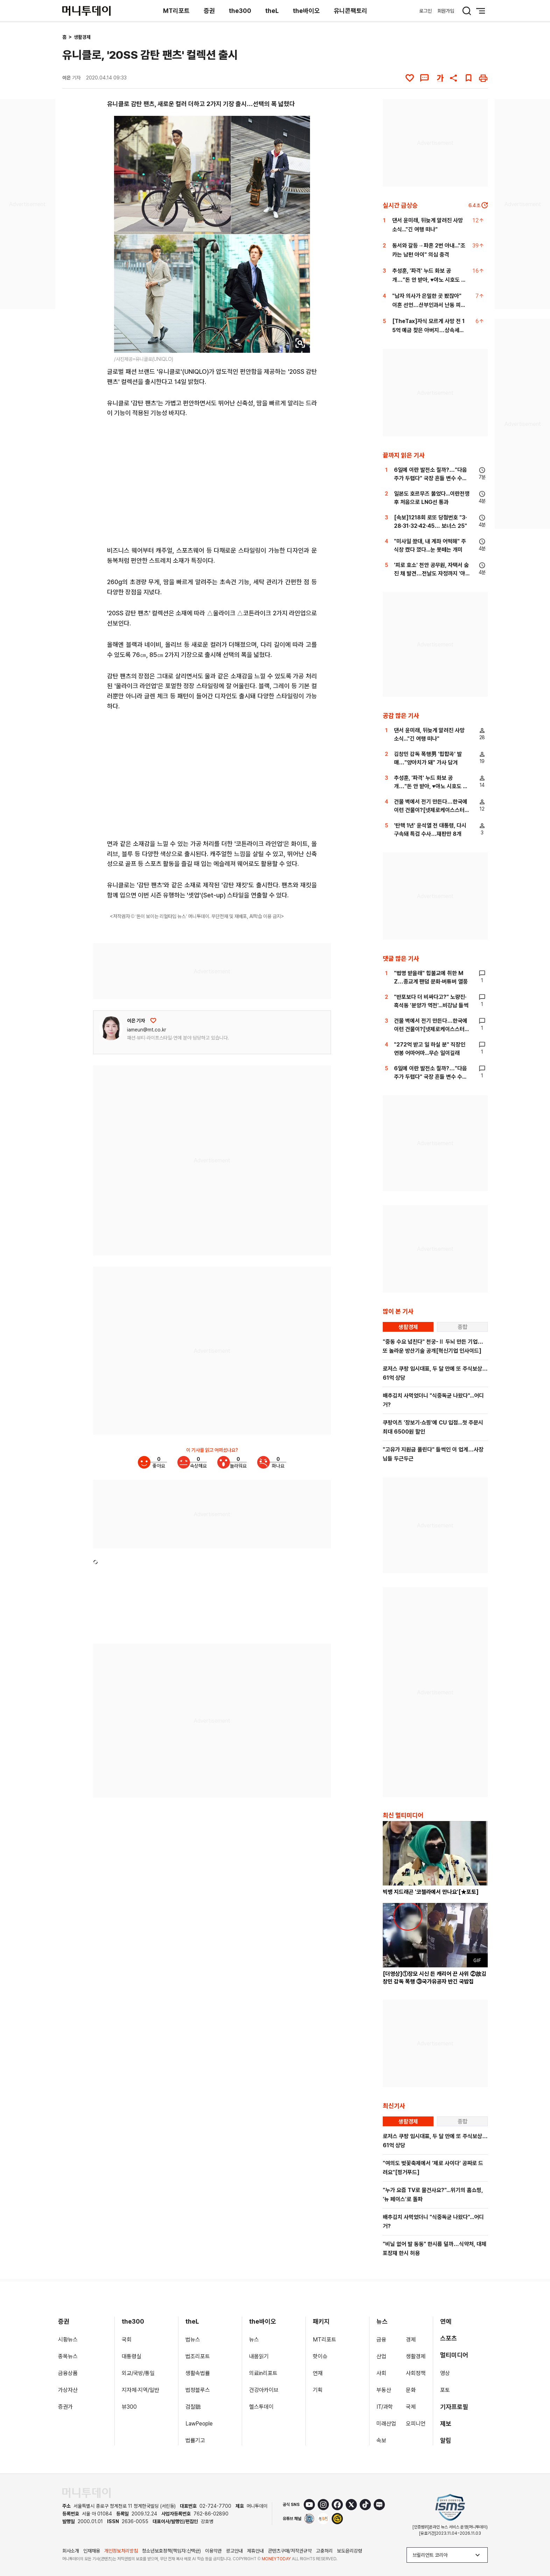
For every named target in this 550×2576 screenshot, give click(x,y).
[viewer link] (300, 343)
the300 (240, 10)
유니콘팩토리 (350, 10)
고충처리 (324, 2551)
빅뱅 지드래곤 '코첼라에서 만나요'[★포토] (431, 1892)
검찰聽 (193, 2406)
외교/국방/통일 (138, 2373)
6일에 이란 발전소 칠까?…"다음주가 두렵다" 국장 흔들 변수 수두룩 (430, 478)
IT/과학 (384, 2406)
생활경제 (82, 37)
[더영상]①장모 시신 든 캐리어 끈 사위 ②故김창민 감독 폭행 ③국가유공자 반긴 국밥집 (434, 1977)
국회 (127, 2339)
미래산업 (386, 2423)
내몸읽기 (259, 2356)
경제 (411, 2339)
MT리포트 (176, 10)
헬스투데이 (261, 2406)
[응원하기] (153, 1020)
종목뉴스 (68, 2356)
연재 (318, 2373)
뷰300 (129, 2406)
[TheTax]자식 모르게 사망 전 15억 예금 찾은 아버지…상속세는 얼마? (428, 330)
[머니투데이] (86, 11)
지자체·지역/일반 (140, 2390)
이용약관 (213, 2551)
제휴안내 (255, 2551)
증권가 (65, 2406)
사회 (381, 2373)
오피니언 (415, 2423)
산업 (381, 2356)
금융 (381, 2339)
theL (272, 10)
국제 (411, 2406)
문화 (411, 2390)
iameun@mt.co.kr (146, 1029)
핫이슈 (320, 2356)
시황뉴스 (68, 2339)
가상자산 (68, 2390)
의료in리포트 (263, 2373)
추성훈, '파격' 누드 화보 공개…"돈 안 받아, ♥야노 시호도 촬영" (429, 279)
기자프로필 (454, 2406)
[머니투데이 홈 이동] (86, 2493)
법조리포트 (197, 2356)
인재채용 (91, 2551)
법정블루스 (197, 2390)
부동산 (383, 2390)
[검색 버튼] (467, 11)
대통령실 (131, 2356)
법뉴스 (192, 2339)
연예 (445, 2321)
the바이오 (306, 10)
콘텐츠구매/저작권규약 (290, 2551)
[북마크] (468, 78)
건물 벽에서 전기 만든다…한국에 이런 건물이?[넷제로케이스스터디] (430, 810)
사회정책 (415, 2373)
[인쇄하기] (483, 78)
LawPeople (199, 2423)
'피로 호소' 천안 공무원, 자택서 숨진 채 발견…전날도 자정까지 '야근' (431, 573)
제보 (445, 2423)
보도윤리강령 (349, 2551)
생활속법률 (197, 2373)
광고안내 (234, 2551)
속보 (381, 2440)
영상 (445, 2373)
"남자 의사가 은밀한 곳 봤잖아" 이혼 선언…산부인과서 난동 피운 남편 (429, 305)
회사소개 (70, 2551)
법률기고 (195, 2440)
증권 (209, 10)
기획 (318, 2390)
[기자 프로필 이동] (111, 1028)
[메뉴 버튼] (481, 11)
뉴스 (254, 2339)
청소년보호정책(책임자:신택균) (171, 2551)
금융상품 (68, 2373)
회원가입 (445, 11)
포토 (445, 2390)
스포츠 (448, 2338)
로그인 (425, 11)
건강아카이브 (263, 2390)
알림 (445, 2440)
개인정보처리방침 (121, 2551)
